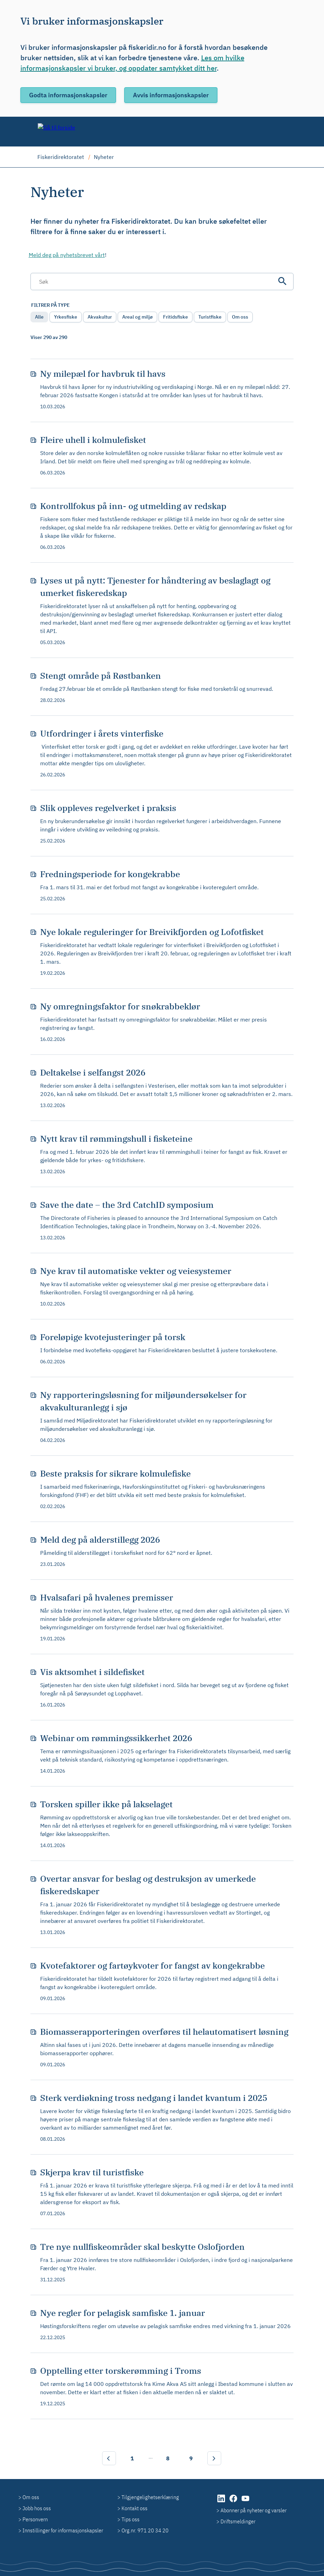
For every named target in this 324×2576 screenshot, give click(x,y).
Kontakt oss (134, 2508)
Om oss (30, 2497)
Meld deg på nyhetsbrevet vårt (67, 254)
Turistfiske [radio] (210, 317)
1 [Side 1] (132, 2458)
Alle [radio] (39, 317)
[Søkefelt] (162, 281)
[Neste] (214, 2458)
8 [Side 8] (168, 2458)
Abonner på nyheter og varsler (253, 2510)
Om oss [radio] (240, 317)
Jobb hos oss (36, 2508)
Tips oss (131, 2519)
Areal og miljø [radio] (137, 317)
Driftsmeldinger (237, 2521)
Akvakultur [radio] (100, 317)
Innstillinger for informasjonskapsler (62, 2530)
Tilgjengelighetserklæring (150, 2497)
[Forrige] (109, 2458)
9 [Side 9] (191, 2458)
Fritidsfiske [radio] (175, 317)
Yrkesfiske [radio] (65, 317)
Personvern (35, 2519)
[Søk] (282, 281)
